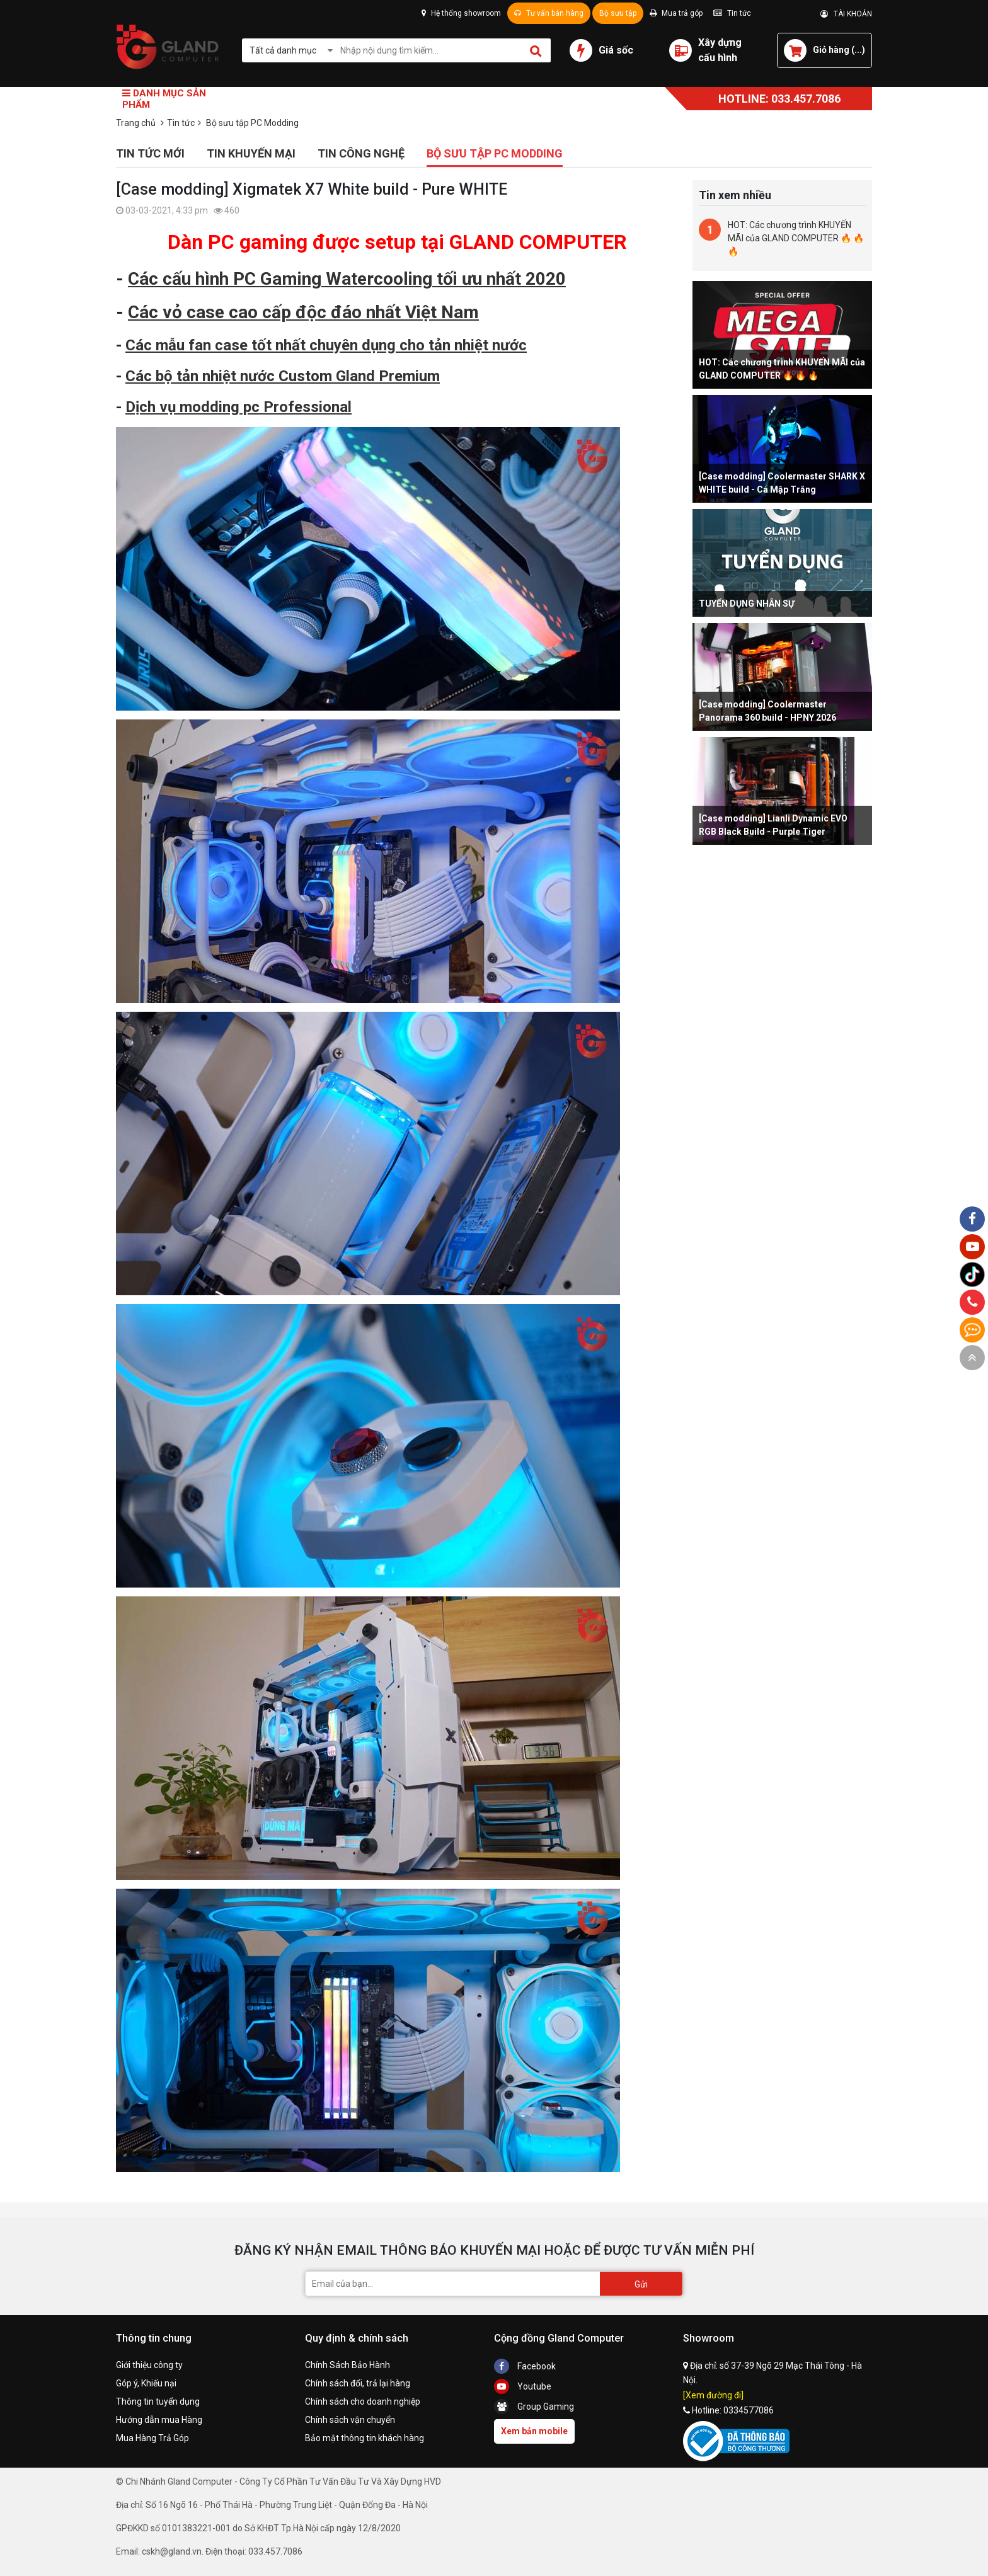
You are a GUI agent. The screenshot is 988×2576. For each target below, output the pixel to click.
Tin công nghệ (361, 153)
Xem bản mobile (534, 2431)
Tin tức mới (150, 153)
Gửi (641, 2284)
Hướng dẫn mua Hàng (159, 2420)
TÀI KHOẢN (846, 13)
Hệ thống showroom (461, 13)
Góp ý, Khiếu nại (146, 2383)
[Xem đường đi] (713, 2395)
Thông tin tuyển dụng (158, 2401)
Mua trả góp (676, 13)
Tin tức (732, 13)
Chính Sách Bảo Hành (347, 2365)
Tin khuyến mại (251, 153)
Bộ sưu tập (617, 13)
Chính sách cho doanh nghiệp (362, 2401)
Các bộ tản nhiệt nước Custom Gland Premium (282, 376)
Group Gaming (534, 2406)
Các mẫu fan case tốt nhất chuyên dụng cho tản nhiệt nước (326, 345)
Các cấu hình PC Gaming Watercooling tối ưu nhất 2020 (347, 278)
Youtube (522, 2386)
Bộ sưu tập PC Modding (495, 153)
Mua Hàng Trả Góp (152, 2438)
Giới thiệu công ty (149, 2365)
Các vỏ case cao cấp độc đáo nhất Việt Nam (303, 312)
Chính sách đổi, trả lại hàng (357, 2383)
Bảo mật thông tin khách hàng (364, 2438)
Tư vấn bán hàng (548, 13)
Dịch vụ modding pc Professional (238, 407)
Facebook (525, 2366)
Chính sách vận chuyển (350, 2420)
